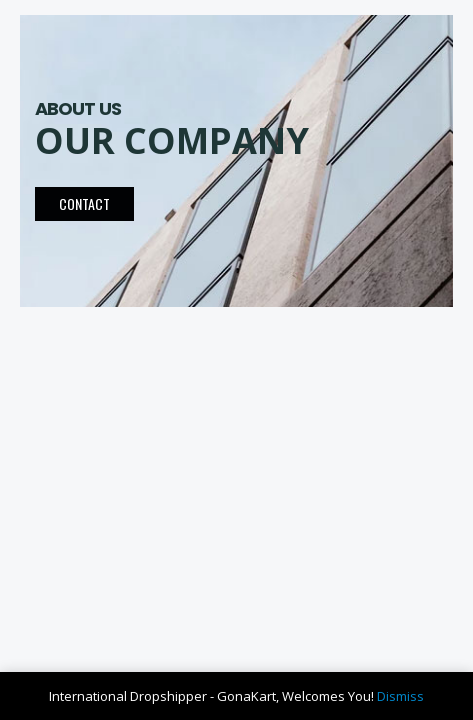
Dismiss (400, 696)
